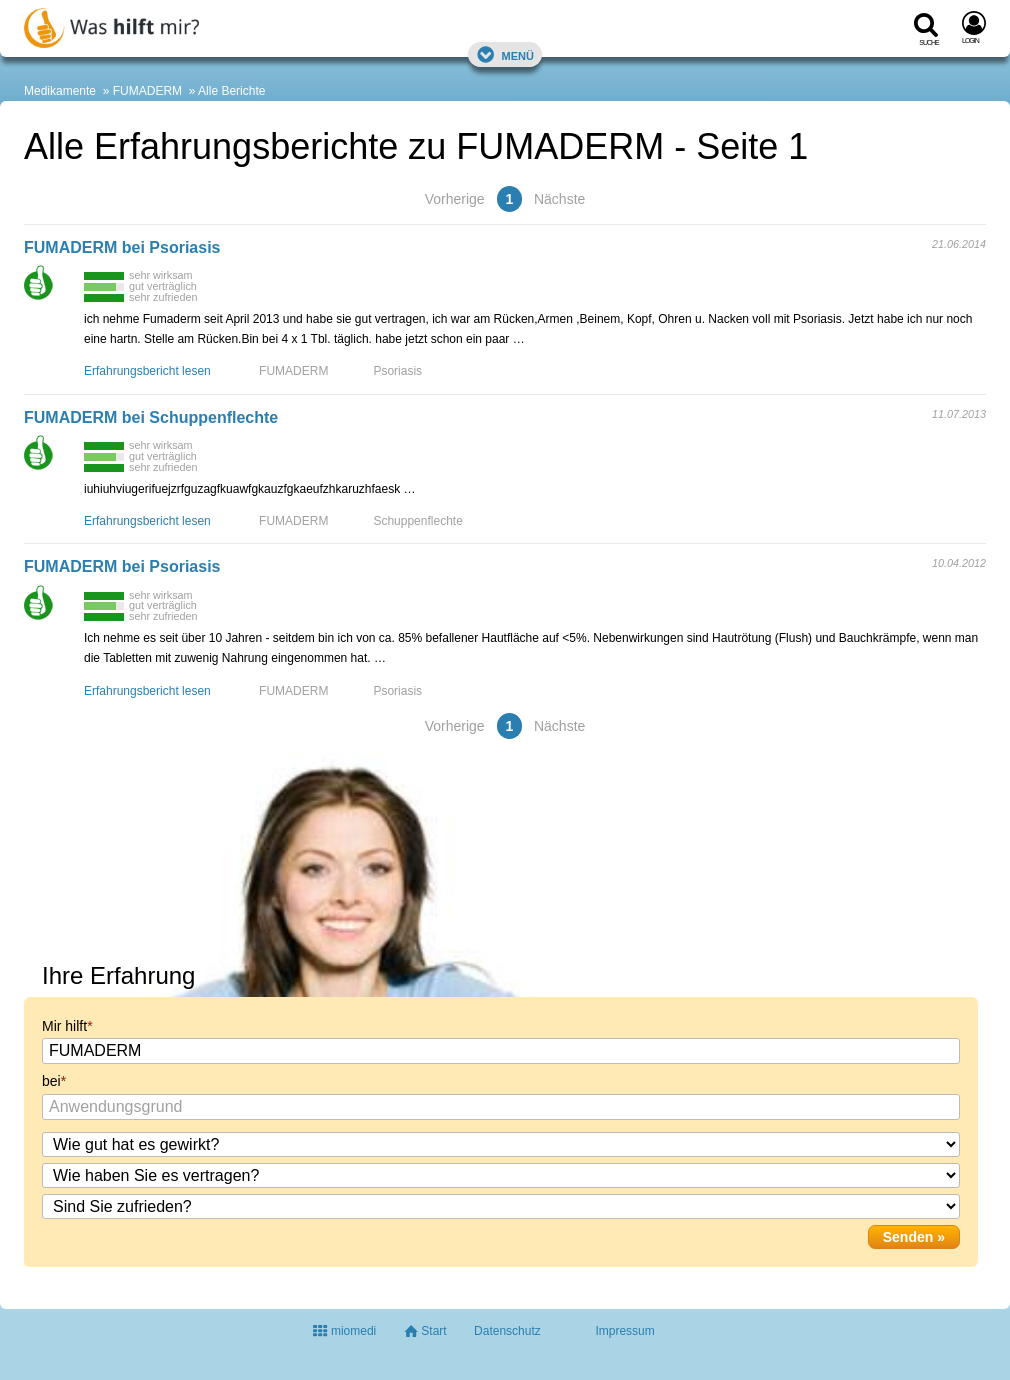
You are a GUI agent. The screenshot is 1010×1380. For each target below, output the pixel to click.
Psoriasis (397, 371)
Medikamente (60, 91)
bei (51, 1081)
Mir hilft (64, 1026)
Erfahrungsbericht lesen (147, 371)
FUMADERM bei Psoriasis (122, 247)
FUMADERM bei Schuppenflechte (151, 417)
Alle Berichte (231, 91)
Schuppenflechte (417, 521)
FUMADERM (147, 91)
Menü (505, 54)
